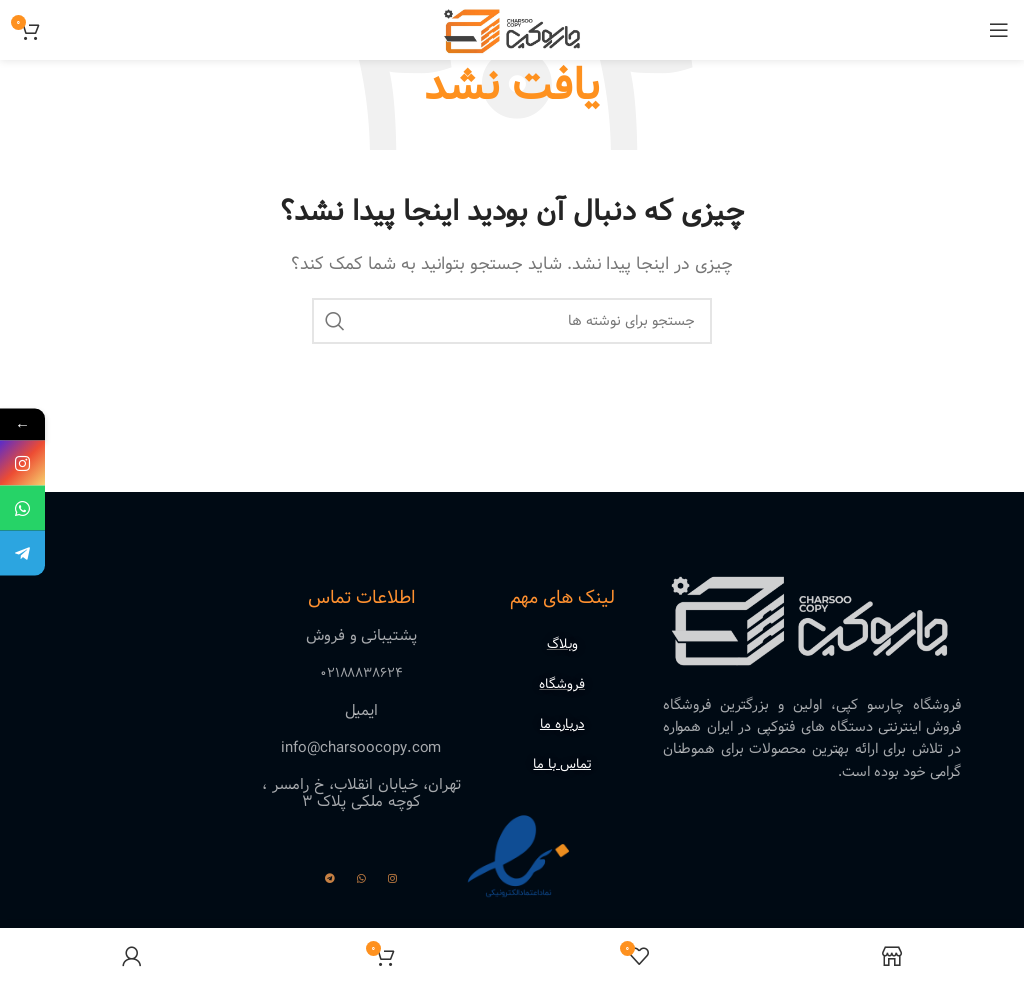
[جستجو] (512, 321)
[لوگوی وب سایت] (512, 29)
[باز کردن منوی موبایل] (999, 30)
